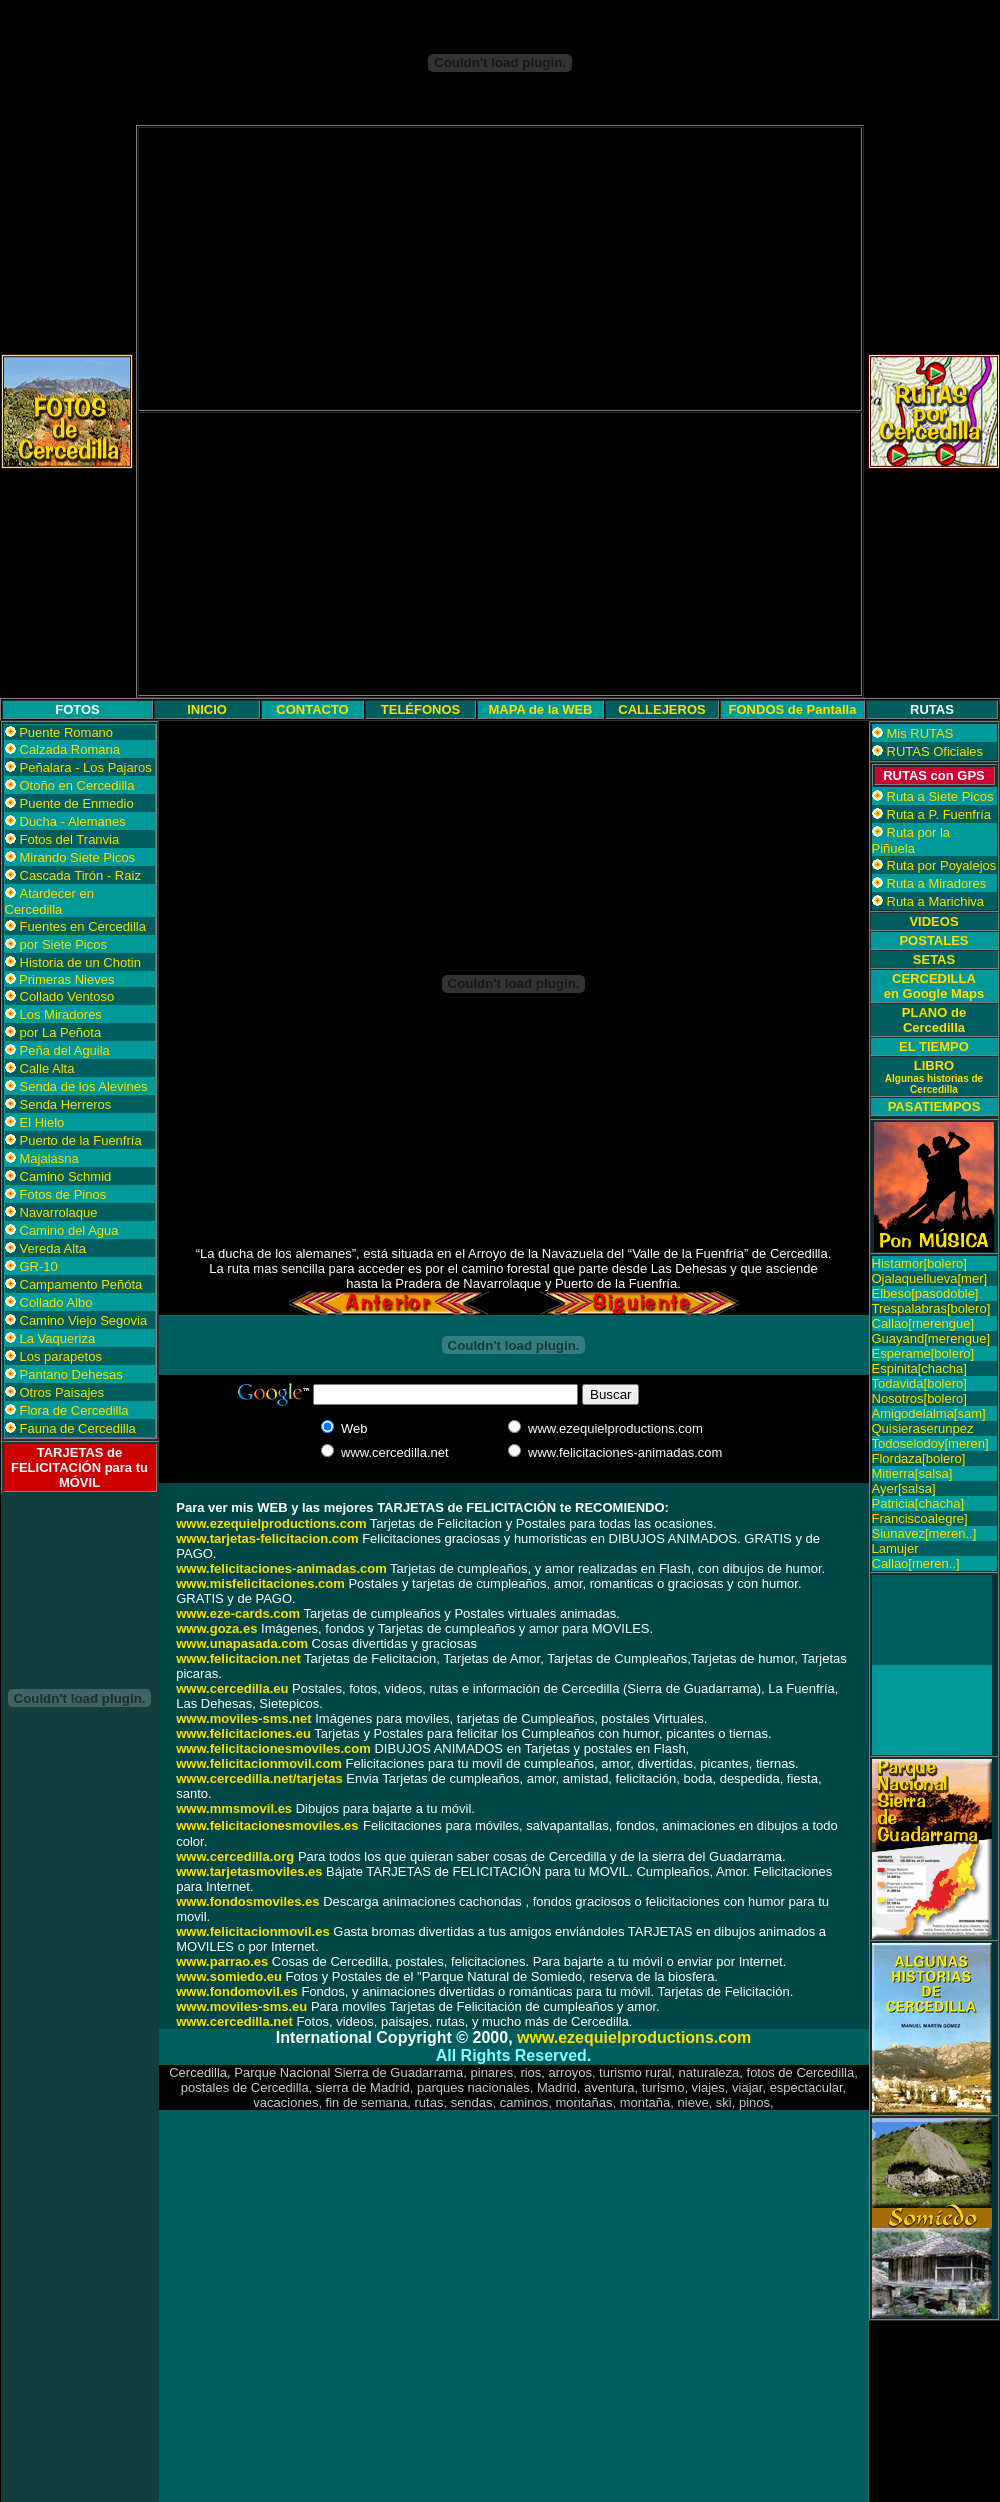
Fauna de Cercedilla (78, 1428)
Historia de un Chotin (80, 962)
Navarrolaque (59, 1212)
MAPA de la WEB (540, 709)
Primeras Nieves (65, 979)
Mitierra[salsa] (912, 1473)
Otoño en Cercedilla (77, 785)
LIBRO (934, 1076)
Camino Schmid (66, 1176)
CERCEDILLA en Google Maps (934, 986)
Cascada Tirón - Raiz (80, 875)
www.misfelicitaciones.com (260, 1583)
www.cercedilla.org (235, 1856)
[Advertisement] (500, 269)
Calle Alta (47, 1068)
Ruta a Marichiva (936, 901)
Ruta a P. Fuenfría (939, 814)
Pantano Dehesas (71, 1374)
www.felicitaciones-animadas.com (281, 1568)
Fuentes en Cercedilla (83, 926)
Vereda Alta (53, 1248)
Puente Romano (66, 732)
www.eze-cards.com (238, 1613)
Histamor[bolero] (919, 1263)
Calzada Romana (70, 749)
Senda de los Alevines (84, 1086)
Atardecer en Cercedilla (49, 901)
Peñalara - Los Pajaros (86, 767)
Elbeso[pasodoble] (925, 1293)
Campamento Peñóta (81, 1284)
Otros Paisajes (62, 1392)
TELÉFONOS (420, 709)
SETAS (934, 959)
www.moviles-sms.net (243, 1718)
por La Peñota (61, 1032)
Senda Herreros (66, 1104)
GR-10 (39, 1266)
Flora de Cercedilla (74, 1410)
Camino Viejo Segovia (84, 1320)
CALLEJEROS (661, 709)
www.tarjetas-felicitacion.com (267, 1538)
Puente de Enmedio (77, 803)
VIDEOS (933, 921)
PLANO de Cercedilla (934, 1020)
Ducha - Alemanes (73, 821)
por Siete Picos (63, 944)
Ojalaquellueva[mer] (930, 1278)
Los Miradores (61, 1014)
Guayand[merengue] (931, 1338)
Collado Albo (56, 1302)
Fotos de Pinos (63, 1194)
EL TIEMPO (934, 1046)
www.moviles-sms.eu (241, 2006)
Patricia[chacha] (918, 1503)
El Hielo (42, 1122)
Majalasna (49, 1158)
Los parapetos (61, 1356)
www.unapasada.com (242, 1643)
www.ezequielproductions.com (634, 2037)
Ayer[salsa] (904, 1488)
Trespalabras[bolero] (931, 1308)
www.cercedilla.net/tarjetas (259, 1778)
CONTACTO (312, 709)
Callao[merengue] (923, 1323)
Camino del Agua (69, 1230)
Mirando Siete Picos (78, 857)
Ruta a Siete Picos (940, 796)
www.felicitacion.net (238, 1658)
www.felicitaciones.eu (243, 1733)
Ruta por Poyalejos (942, 865)
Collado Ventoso (67, 996)
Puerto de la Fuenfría (81, 1140)
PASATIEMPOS (934, 1106)
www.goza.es (216, 1628)
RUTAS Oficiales (935, 751)
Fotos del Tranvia (70, 839)
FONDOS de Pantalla (793, 709)
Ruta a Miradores (937, 883)
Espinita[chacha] (919, 1368)
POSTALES (933, 940)
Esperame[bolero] (923, 1353)
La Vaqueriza (58, 1338)
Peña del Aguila (65, 1050)
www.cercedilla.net (234, 2021)
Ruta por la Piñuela (911, 840)
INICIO (207, 709)
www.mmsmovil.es (234, 1808)
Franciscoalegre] (920, 1518)
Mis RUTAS (920, 733)
